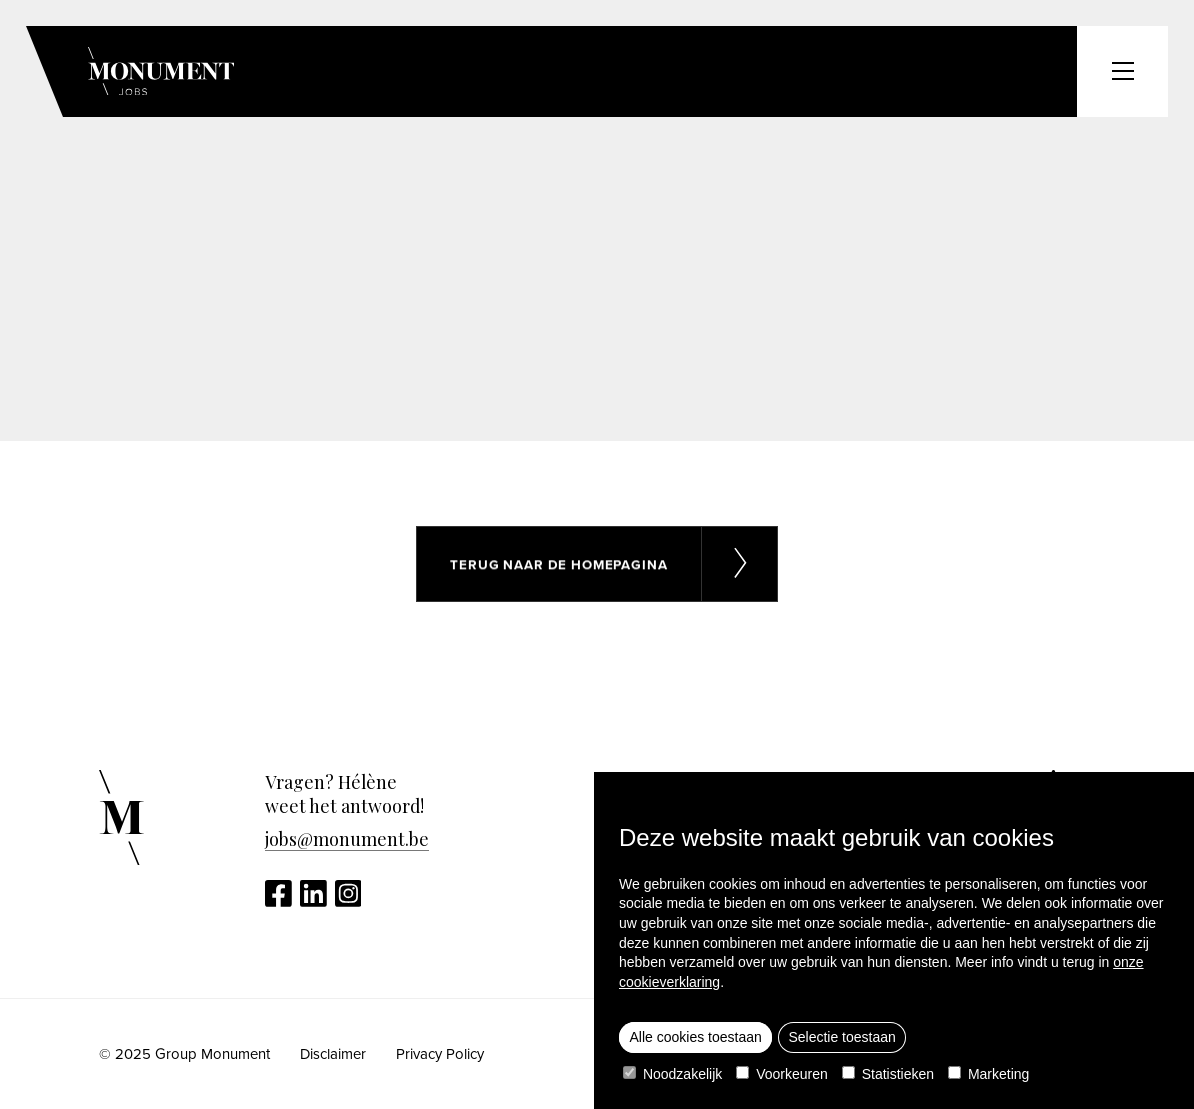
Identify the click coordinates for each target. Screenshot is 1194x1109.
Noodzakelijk (672, 1074)
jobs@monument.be (347, 838)
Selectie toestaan (841, 1037)
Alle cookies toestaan (696, 1037)
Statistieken (888, 1074)
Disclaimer (333, 1054)
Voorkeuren (782, 1074)
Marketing (988, 1074)
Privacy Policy (440, 1054)
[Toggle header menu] (1122, 71)
